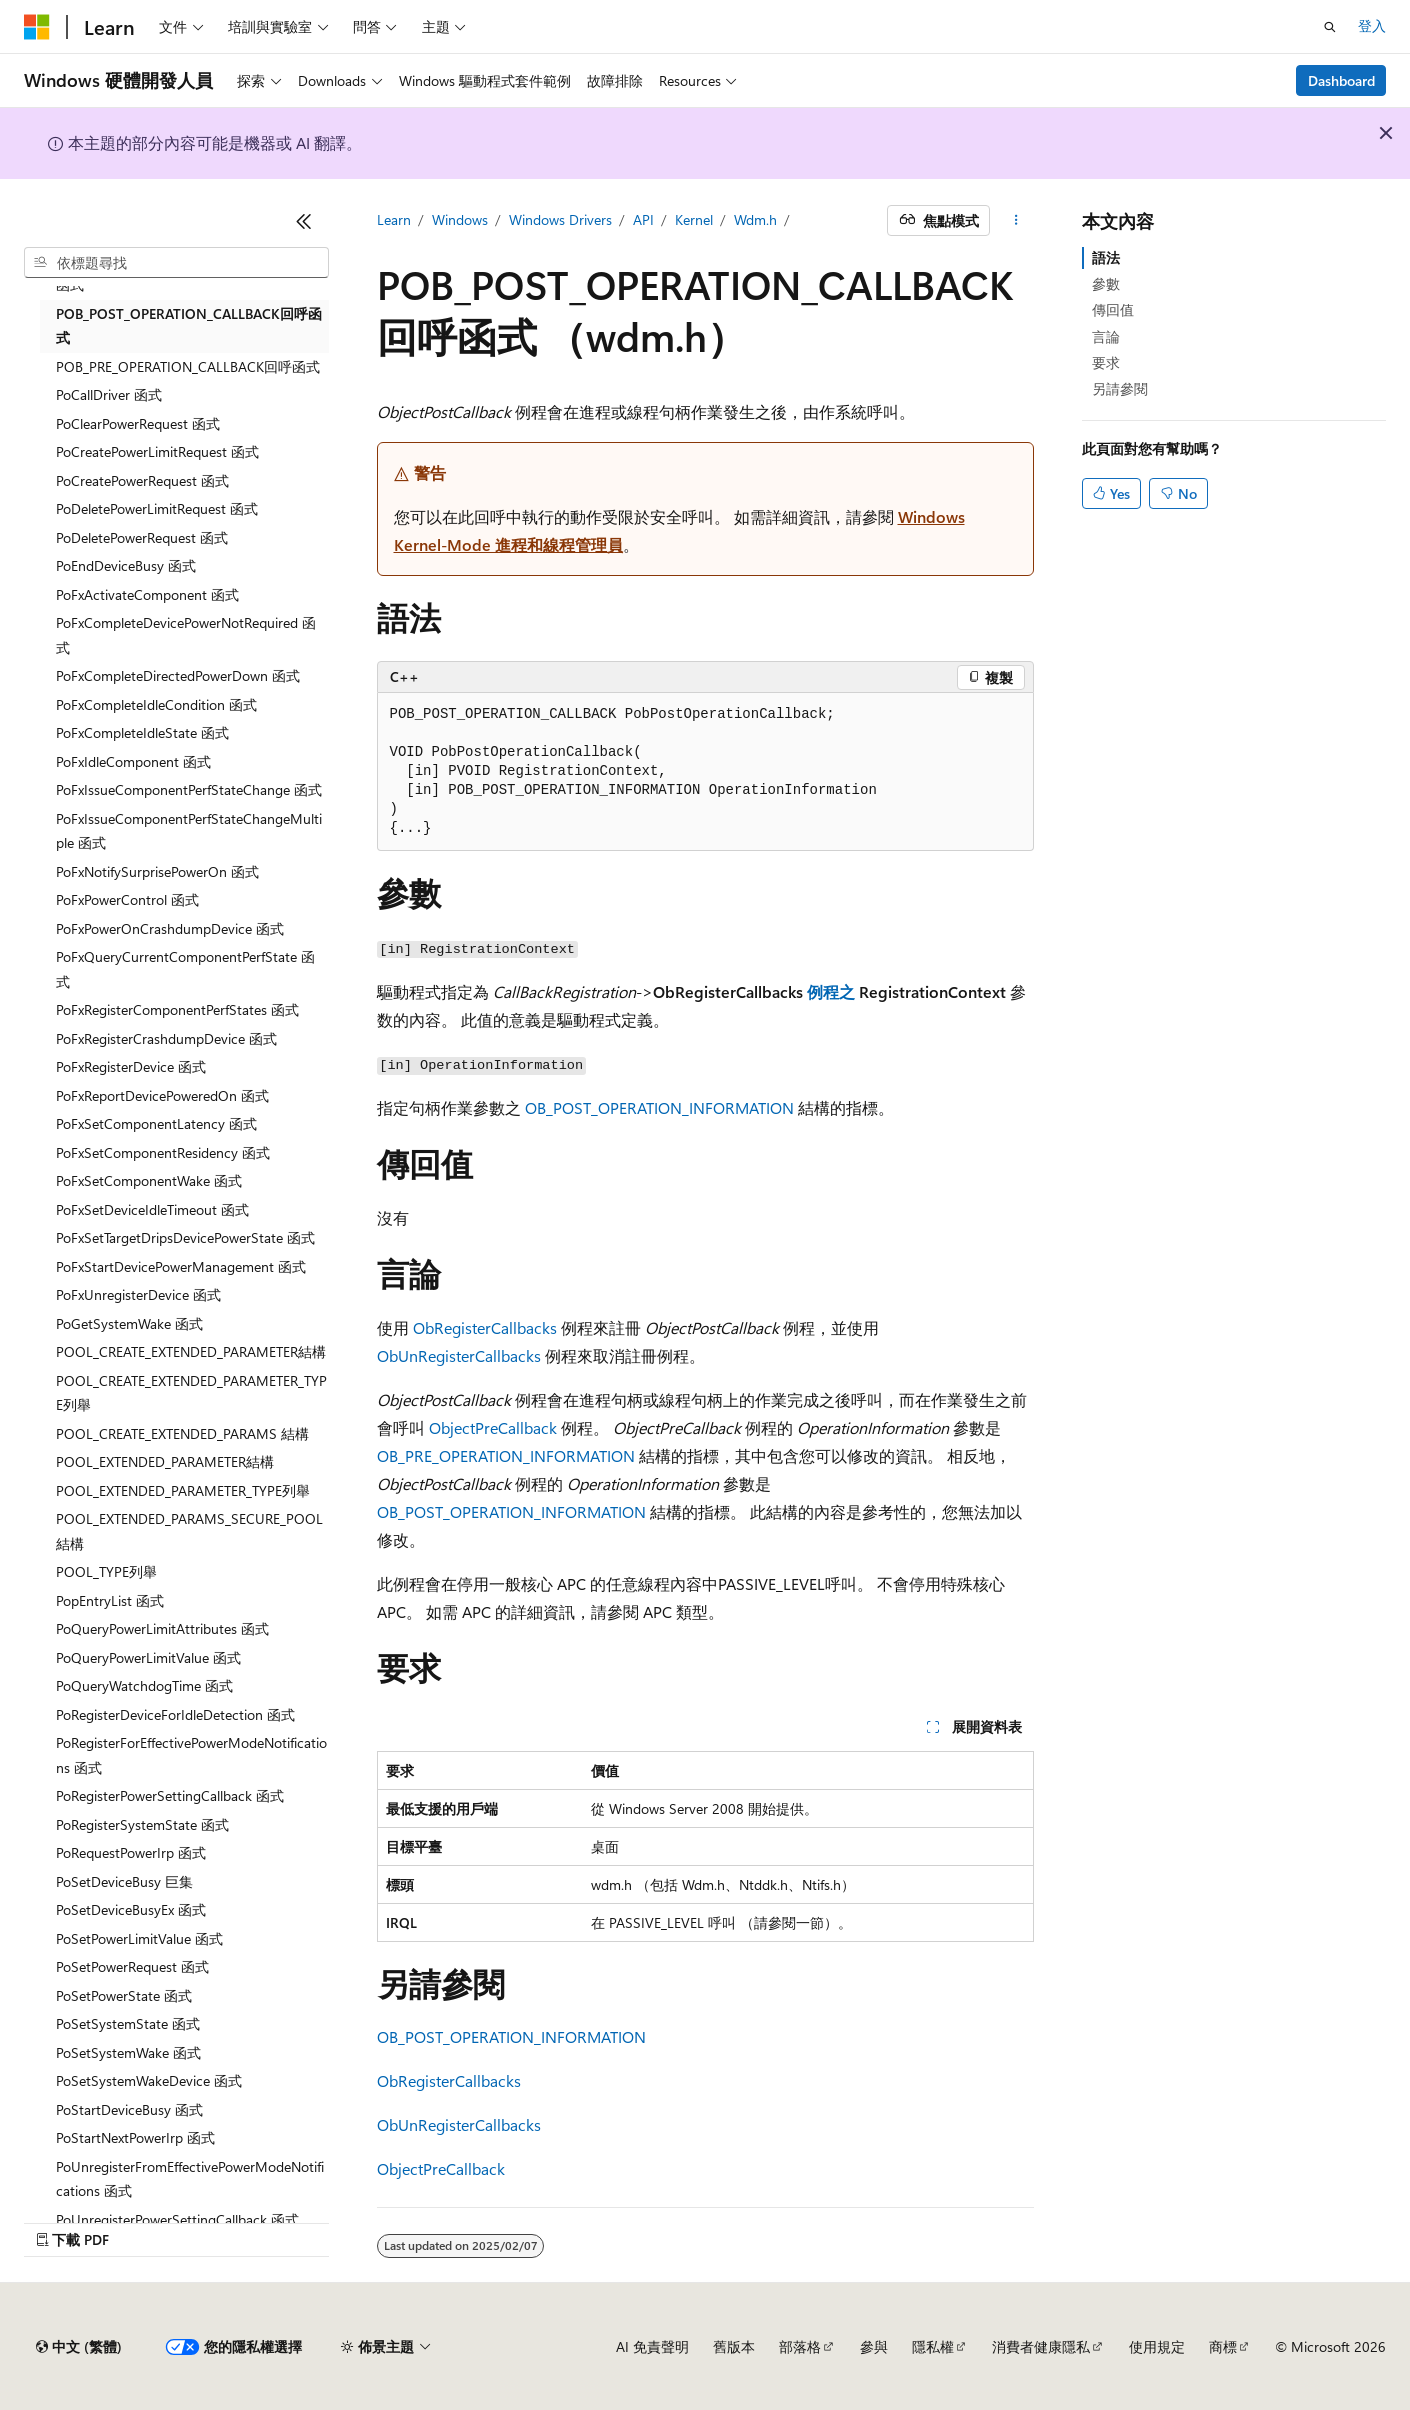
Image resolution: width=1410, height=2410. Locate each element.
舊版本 (734, 2346)
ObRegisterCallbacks (485, 1327)
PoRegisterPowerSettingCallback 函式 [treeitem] (170, 1795)
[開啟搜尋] (1330, 27)
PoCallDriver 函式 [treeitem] (109, 394)
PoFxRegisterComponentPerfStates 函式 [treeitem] (177, 1009)
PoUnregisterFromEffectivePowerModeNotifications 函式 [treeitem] (190, 2179)
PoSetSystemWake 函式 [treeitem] (128, 2052)
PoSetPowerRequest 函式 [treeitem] (132, 1966)
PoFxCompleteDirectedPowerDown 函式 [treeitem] (178, 675)
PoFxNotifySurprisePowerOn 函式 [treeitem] (157, 871)
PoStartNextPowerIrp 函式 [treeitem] (135, 2137)
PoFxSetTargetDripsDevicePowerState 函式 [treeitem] (185, 1237)
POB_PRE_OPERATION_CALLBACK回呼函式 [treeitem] (188, 366)
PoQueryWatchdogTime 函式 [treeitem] (144, 1685)
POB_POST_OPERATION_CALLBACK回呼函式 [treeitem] (189, 326)
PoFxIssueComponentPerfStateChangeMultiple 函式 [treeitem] (189, 831)
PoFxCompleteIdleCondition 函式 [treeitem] (156, 704)
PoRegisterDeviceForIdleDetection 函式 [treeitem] (175, 1714)
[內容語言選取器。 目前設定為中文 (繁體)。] (79, 2347)
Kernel (694, 219)
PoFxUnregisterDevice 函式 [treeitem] (138, 1294)
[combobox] (176, 263)
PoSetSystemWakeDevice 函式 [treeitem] (149, 2080)
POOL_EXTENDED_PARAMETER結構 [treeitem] (165, 1461)
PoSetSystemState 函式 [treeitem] (128, 2023)
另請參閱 (1120, 388)
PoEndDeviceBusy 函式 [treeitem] (126, 565)
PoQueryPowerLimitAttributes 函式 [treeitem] (162, 1628)
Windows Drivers (560, 219)
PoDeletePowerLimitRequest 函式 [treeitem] (157, 508)
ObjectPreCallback (493, 1427)
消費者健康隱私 (1041, 2346)
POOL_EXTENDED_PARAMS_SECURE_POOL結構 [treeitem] (189, 1531)
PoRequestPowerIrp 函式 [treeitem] (131, 1852)
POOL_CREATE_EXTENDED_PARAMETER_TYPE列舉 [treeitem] (191, 1393)
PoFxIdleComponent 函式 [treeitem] (133, 761)
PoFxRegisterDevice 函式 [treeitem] (131, 1066)
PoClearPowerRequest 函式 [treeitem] (138, 423)
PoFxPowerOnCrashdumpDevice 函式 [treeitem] (170, 928)
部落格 (800, 2346)
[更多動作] (1015, 221)
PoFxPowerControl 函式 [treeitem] (127, 899)
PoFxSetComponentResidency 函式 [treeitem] (163, 1152)
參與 (874, 2346)
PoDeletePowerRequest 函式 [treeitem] (142, 537)
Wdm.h (755, 219)
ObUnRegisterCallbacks (459, 1355)
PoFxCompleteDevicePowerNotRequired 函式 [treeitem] (186, 635)
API (643, 219)
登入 (1372, 25)
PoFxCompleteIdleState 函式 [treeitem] (142, 732)
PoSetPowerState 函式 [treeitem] (124, 1995)
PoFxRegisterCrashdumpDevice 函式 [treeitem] (166, 1038)
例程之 (831, 991)
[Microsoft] (37, 27)
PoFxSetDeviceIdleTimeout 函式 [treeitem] (152, 1209)
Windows (460, 219)
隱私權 (933, 2346)
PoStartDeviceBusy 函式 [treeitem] (129, 2109)
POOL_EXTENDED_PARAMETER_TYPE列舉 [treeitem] (183, 1490)
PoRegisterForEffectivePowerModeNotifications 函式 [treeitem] (191, 1755)
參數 (1106, 283)
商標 (1223, 2346)
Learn (394, 219)
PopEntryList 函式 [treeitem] (110, 1600)
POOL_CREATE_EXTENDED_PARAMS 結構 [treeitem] (182, 1433)
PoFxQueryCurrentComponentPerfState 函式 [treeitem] (185, 969)
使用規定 (1157, 2346)
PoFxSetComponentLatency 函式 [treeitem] (156, 1123)
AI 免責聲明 (652, 2346)
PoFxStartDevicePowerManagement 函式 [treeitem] (181, 1266)
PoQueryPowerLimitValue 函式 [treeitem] (148, 1657)
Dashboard (1341, 80)
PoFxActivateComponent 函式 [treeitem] (147, 594)
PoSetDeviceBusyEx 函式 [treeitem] (131, 1909)
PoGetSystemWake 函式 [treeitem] (129, 1323)
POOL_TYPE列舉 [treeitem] (106, 1571)
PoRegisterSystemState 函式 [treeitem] (142, 1824)
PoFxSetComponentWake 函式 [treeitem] (149, 1180)
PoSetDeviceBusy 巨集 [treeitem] (124, 1881)
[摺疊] (304, 221)
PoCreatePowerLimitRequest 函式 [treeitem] (157, 451)
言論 (1106, 336)
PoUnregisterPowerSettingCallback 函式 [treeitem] (177, 2219)
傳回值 (1113, 309)
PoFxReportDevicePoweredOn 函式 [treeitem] (162, 1095)
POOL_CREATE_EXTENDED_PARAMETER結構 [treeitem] (191, 1351)
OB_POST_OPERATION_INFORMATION (659, 1107)
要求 (1106, 362)
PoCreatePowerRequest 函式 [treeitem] (142, 480)
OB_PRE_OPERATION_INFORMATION (506, 1455)
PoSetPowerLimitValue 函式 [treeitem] (139, 1938)
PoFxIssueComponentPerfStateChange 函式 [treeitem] (189, 789)
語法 (1106, 257)
